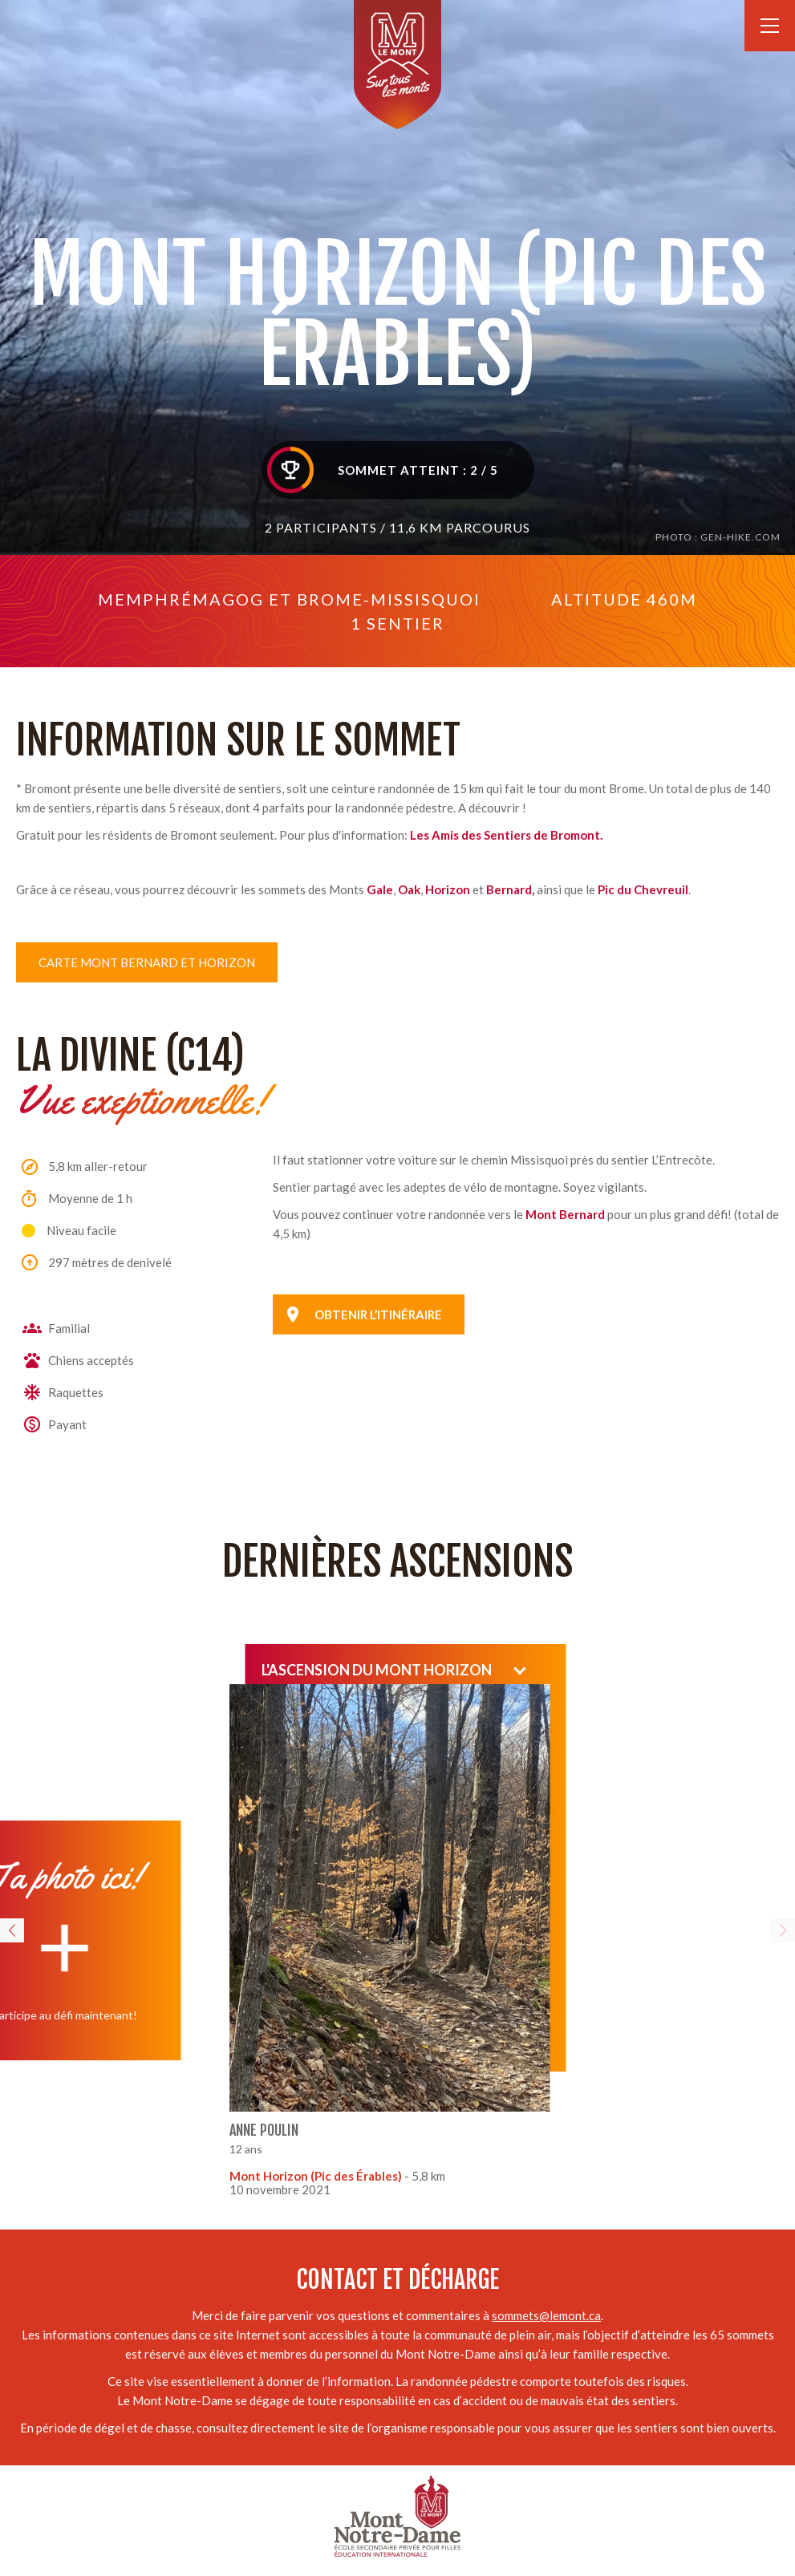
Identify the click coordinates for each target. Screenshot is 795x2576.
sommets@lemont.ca (546, 2315)
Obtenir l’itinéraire (378, 1314)
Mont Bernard (565, 1214)
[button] (12, 1930)
